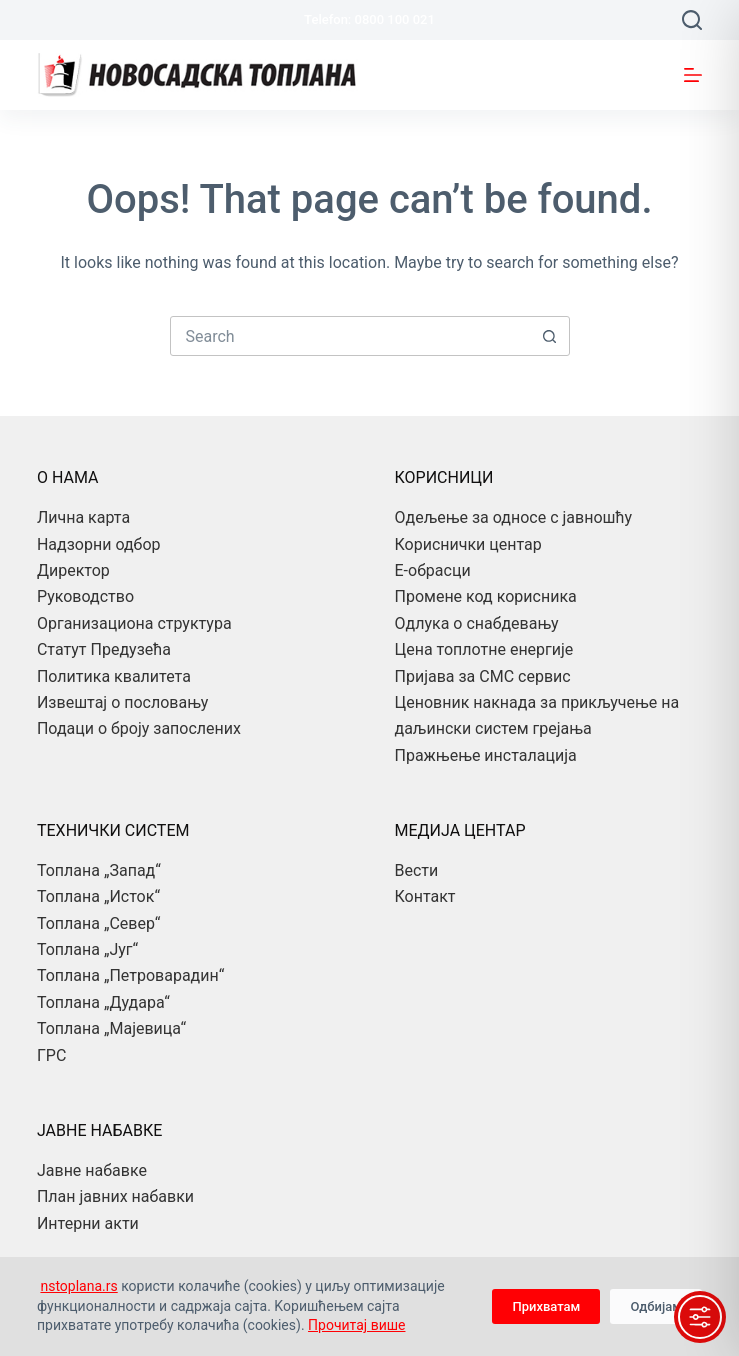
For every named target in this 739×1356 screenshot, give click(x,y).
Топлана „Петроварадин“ (130, 975)
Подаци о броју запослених (139, 728)
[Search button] (550, 336)
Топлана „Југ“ (87, 949)
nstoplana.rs (78, 1286)
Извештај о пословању (122, 702)
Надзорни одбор (99, 544)
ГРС (51, 1055)
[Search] (692, 20)
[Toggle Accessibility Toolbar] (700, 1317)
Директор (73, 570)
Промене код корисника (486, 596)
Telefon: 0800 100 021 (369, 19)
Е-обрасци (433, 570)
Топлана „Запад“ (99, 870)
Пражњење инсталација (486, 755)
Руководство (85, 596)
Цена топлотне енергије (484, 649)
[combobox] (351, 336)
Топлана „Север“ (98, 923)
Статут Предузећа (104, 649)
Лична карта (83, 517)
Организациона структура (134, 623)
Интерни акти (88, 1223)
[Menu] (693, 75)
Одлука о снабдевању (477, 623)
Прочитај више (356, 1325)
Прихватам (546, 1306)
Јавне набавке (92, 1170)
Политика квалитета (114, 676)
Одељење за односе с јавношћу (514, 517)
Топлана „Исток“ (98, 896)
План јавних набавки (115, 1196)
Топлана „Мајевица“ (111, 1028)
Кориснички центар (468, 544)
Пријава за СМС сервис (483, 676)
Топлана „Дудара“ (103, 1002)
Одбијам (656, 1306)
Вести (417, 870)
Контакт (425, 896)
